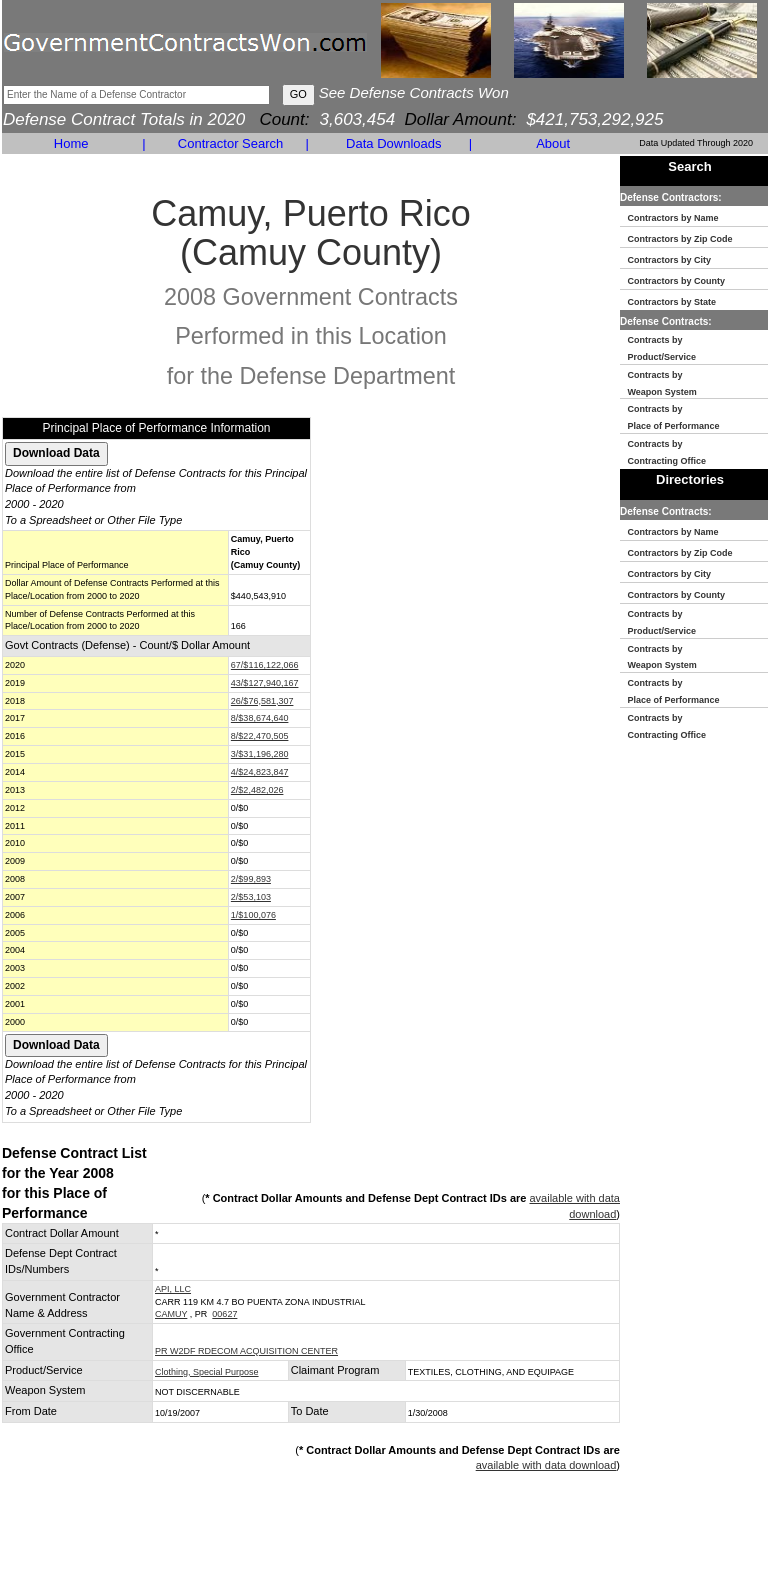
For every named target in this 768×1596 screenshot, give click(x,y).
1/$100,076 (253, 915)
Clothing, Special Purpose (207, 1372)
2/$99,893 (251, 879)
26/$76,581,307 (262, 701)
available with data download (546, 1465)
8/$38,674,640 (260, 718)
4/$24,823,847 (260, 772)
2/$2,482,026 (257, 790)
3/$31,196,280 (260, 754)
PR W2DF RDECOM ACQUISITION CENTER (246, 1351)
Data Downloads (393, 143)
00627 (224, 1314)
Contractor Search (231, 143)
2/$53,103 (251, 897)
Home (71, 143)
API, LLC (173, 1289)
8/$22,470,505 (260, 736)
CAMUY (171, 1314)
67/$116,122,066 (265, 665)
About (553, 143)
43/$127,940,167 (265, 683)
